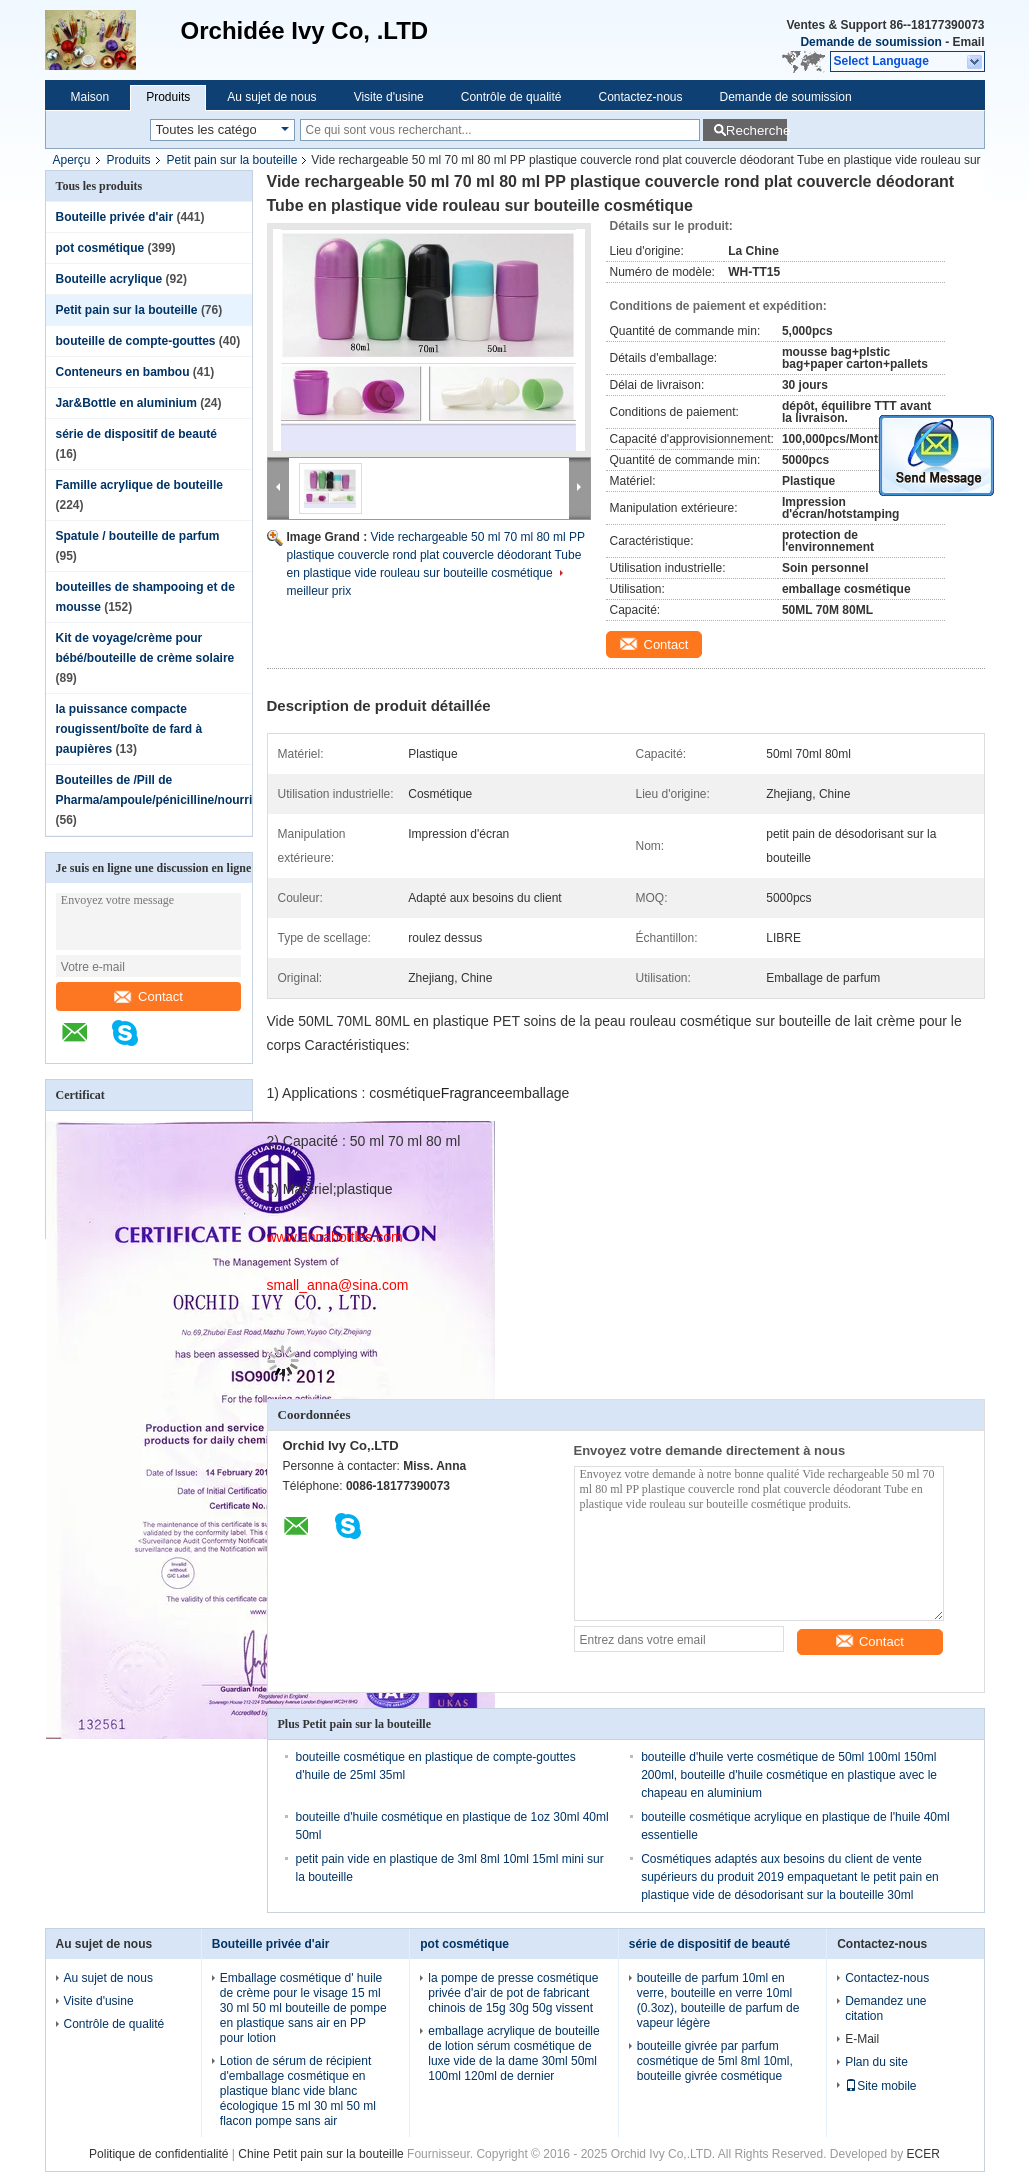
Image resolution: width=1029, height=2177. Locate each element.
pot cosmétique (100, 248)
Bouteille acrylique (109, 279)
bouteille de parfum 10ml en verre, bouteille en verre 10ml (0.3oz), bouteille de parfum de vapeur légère (718, 2000)
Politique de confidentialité (158, 2154)
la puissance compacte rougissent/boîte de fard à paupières (129, 729)
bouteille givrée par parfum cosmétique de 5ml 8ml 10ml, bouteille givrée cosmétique (715, 2061)
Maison (90, 97)
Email (968, 42)
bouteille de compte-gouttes (136, 341)
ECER (923, 2154)
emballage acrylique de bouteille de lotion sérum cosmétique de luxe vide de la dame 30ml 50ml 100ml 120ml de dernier (513, 2053)
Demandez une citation (885, 2008)
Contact (148, 996)
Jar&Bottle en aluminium (126, 403)
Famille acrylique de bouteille (139, 485)
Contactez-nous (640, 97)
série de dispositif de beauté (136, 434)
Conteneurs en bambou (123, 372)
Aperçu (72, 160)
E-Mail (862, 2039)
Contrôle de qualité (511, 97)
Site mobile (880, 2086)
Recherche (756, 130)
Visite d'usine (389, 97)
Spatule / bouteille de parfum (138, 536)
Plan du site (876, 2062)
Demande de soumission (870, 42)
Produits (168, 97)
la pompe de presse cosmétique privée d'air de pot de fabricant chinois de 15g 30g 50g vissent (513, 1993)
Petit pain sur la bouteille (232, 160)
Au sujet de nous (271, 97)
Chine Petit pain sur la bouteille (320, 2154)
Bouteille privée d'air (115, 217)
